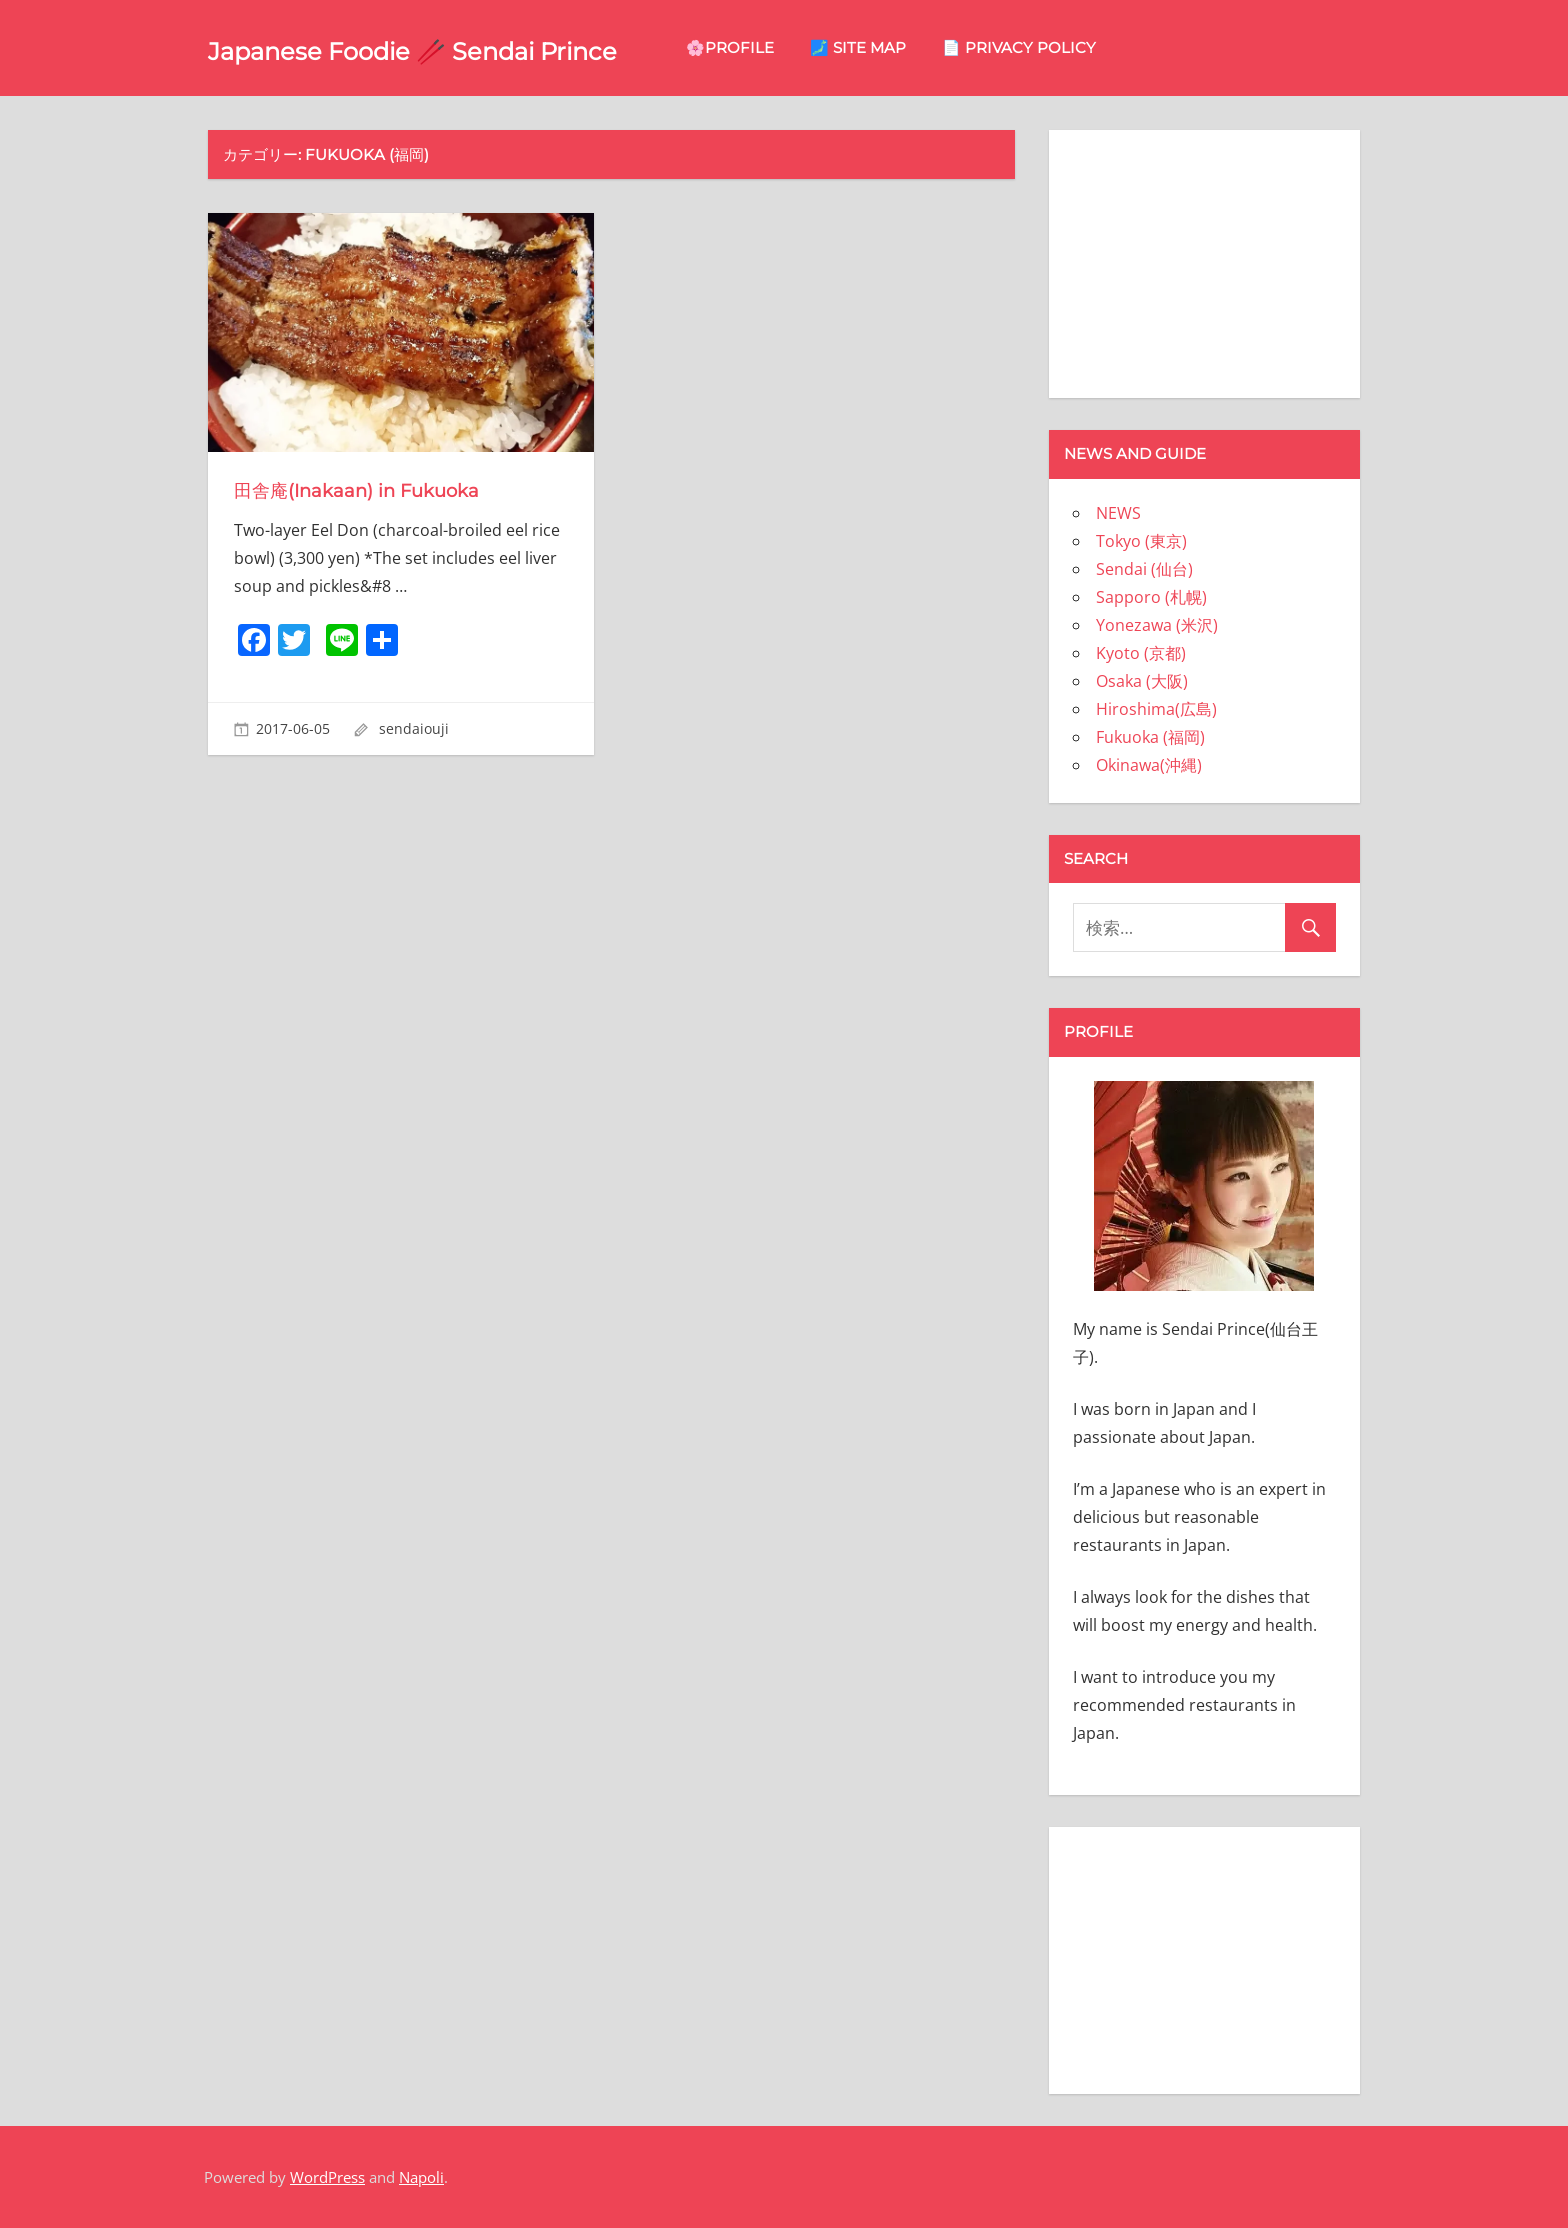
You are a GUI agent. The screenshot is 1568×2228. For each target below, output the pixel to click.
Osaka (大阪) (1142, 681)
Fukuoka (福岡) (1150, 737)
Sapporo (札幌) (1151, 597)
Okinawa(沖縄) (1149, 765)
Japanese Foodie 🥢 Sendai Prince (481, 48)
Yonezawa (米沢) (1157, 625)
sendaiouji (414, 728)
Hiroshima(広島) (1156, 709)
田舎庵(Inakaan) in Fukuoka (370, 490)
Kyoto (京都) (1141, 653)
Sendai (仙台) (1144, 569)
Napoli (421, 2177)
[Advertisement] (1204, 260)
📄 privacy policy (1157, 47)
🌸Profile (868, 47)
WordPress (327, 2177)
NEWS (1118, 513)
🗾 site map (996, 47)
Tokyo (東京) (1141, 541)
